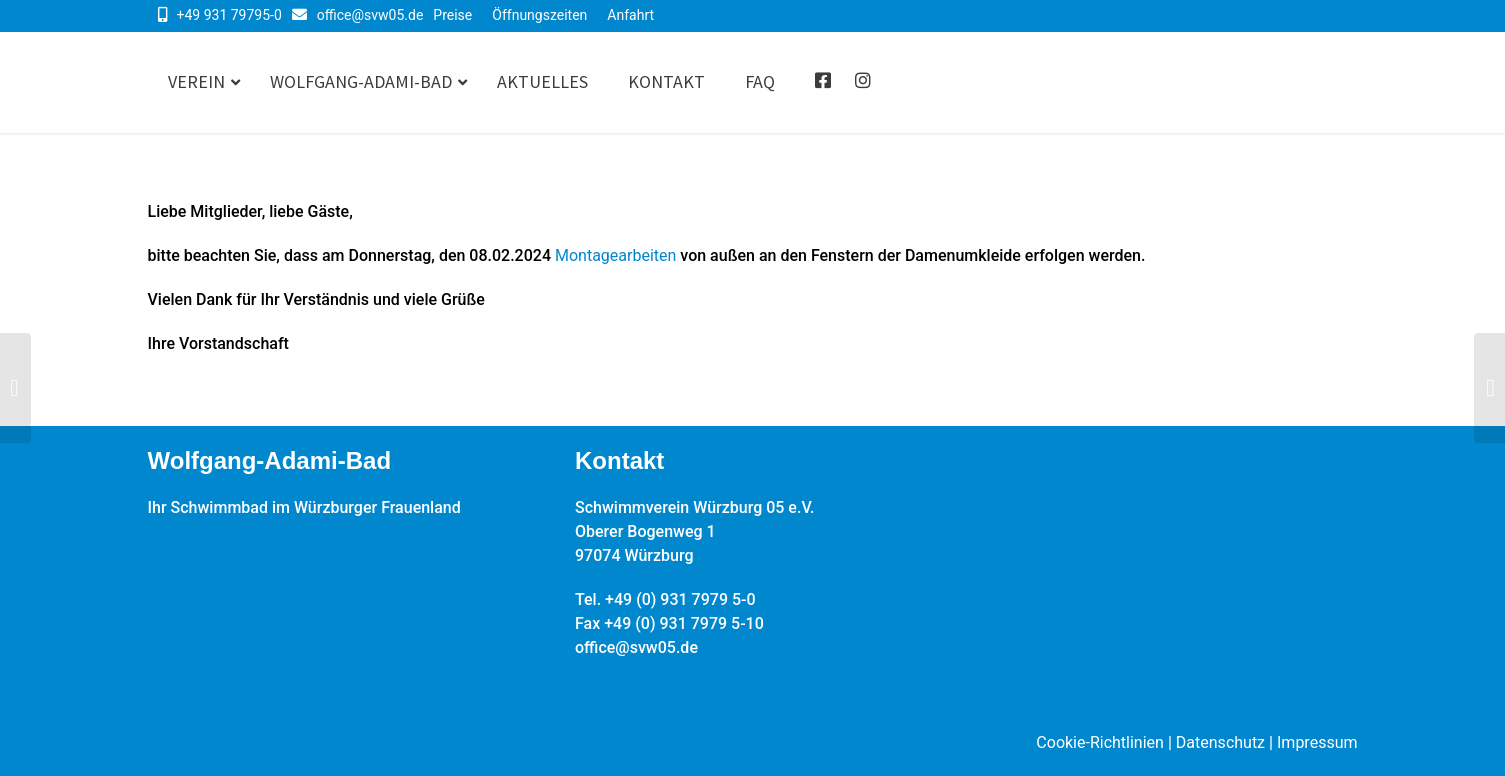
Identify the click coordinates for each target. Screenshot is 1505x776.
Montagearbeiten (615, 255)
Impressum (1317, 742)
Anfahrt (630, 15)
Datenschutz (1220, 742)
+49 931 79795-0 (229, 15)
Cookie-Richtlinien (1100, 742)
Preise (452, 15)
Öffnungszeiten (539, 15)
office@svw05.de (370, 15)
